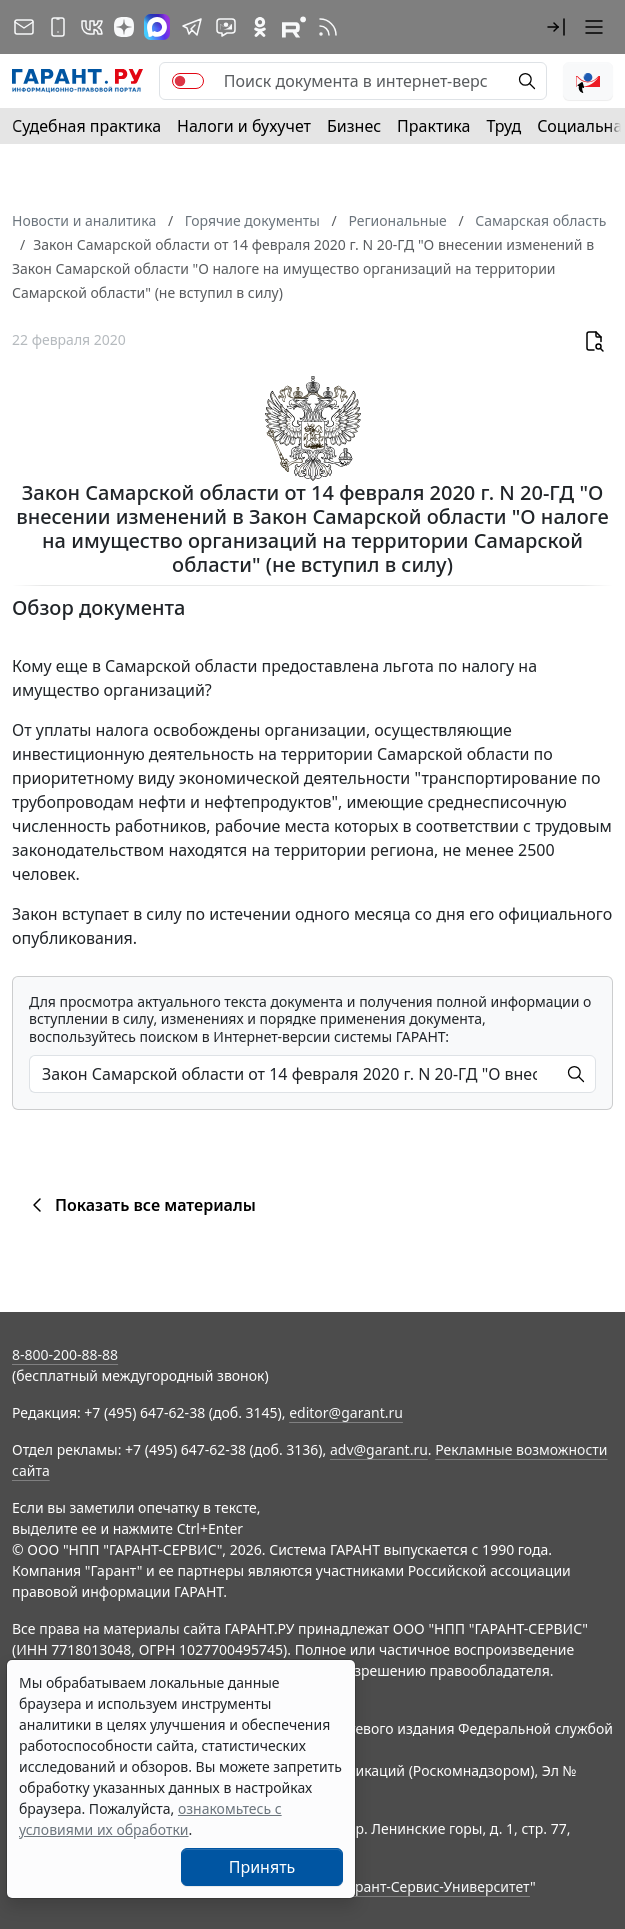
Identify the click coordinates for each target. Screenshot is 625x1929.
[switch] (188, 81)
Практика (433, 126)
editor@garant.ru (346, 1412)
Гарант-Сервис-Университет (435, 1886)
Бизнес (354, 126)
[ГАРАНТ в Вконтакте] (92, 27)
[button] (556, 27)
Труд (503, 126)
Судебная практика (86, 126)
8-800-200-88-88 (65, 1354)
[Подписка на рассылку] (24, 27)
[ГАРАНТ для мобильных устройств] (58, 27)
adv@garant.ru (379, 1449)
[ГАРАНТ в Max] (157, 27)
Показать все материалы (140, 1205)
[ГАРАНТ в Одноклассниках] (260, 27)
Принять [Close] (262, 1867)
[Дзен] (124, 27)
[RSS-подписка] (328, 27)
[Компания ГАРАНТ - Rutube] (294, 27)
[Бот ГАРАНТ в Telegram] (226, 27)
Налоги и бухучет (244, 126)
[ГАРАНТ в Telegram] (192, 27)
